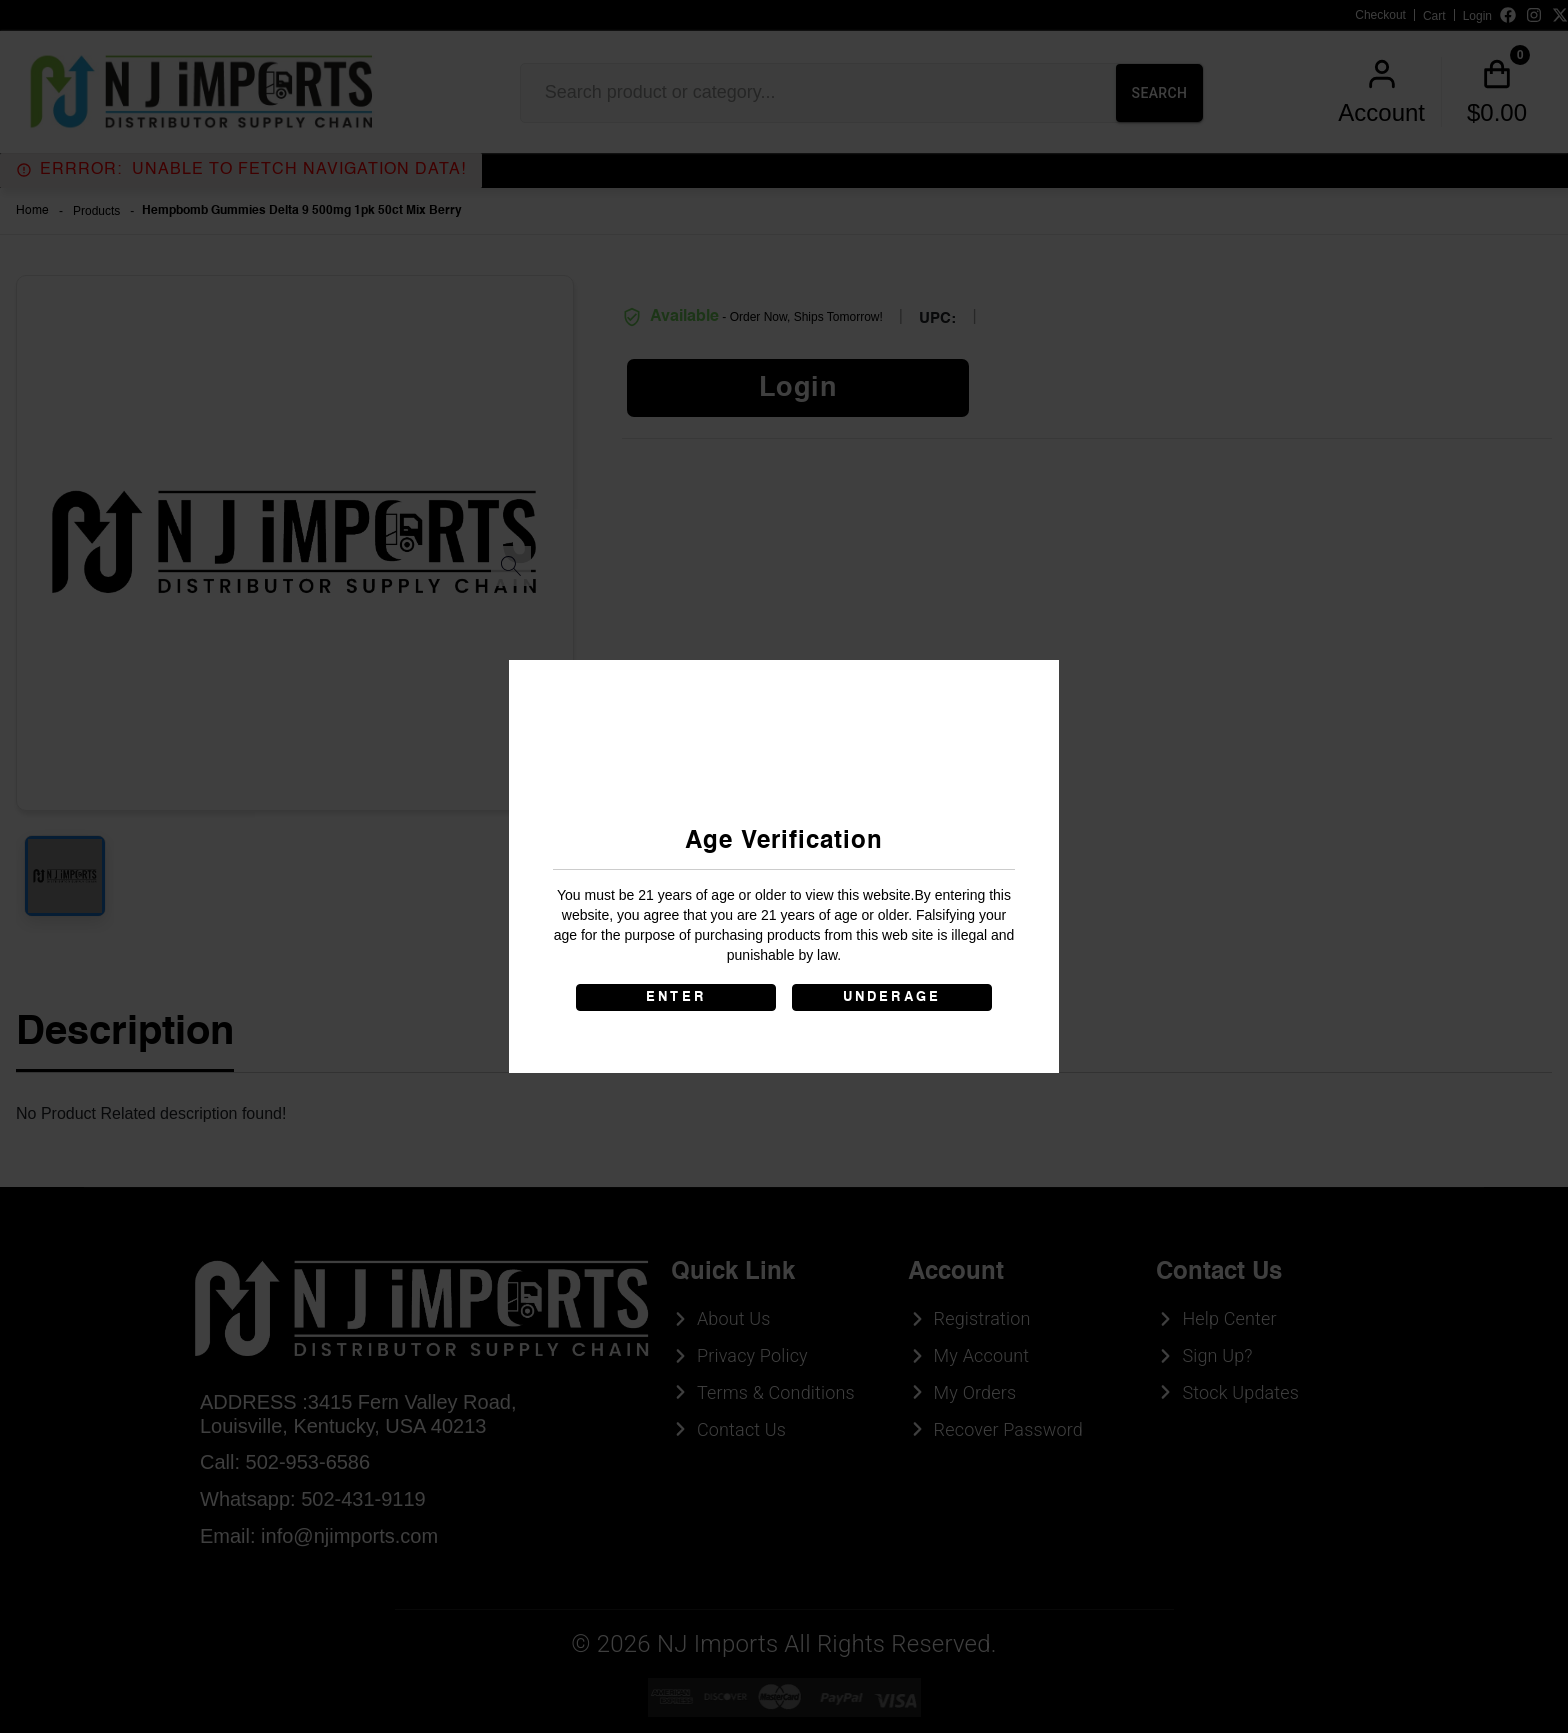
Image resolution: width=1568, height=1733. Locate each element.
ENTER (676, 997)
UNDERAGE (892, 997)
